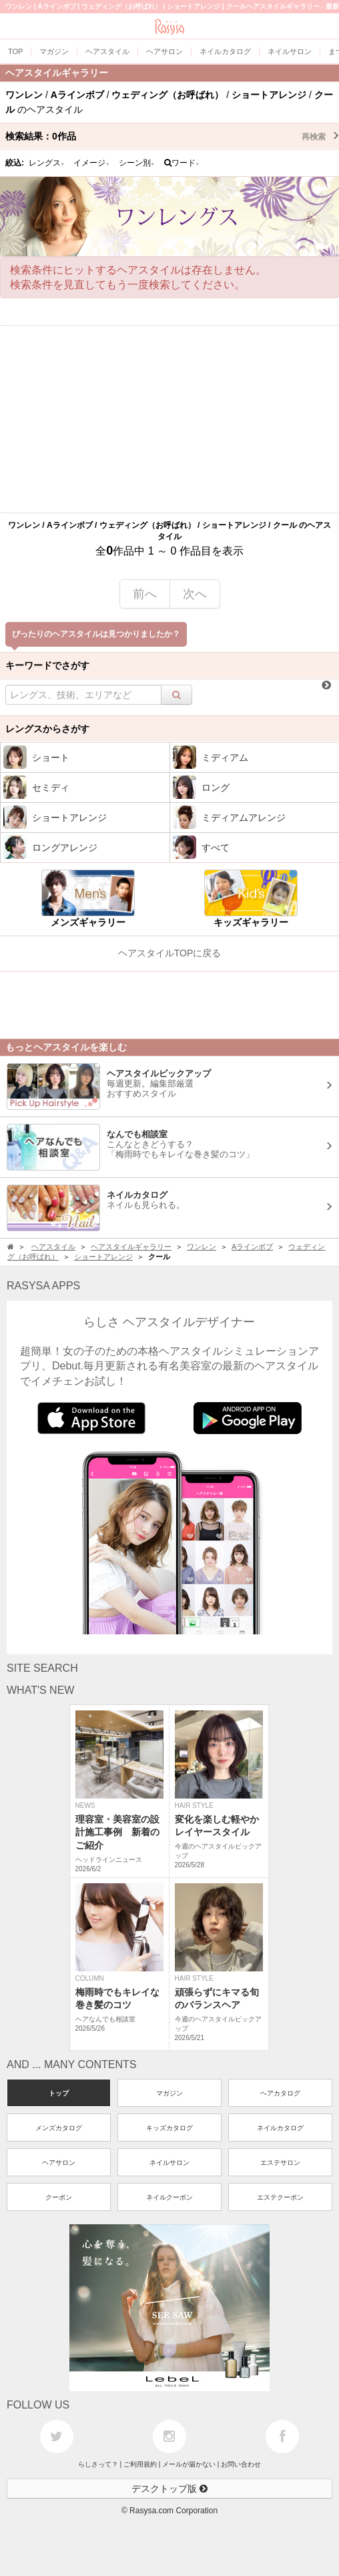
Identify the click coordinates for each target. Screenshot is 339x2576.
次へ (195, 594)
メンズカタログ (58, 2128)
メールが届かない (189, 2464)
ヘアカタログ (280, 2093)
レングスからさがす (47, 728)
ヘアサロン (58, 2162)
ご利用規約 (140, 2464)
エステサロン (280, 2162)
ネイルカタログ (280, 2128)
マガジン (169, 2093)
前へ (145, 594)
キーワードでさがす (47, 665)
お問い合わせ (241, 2464)
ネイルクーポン (169, 2197)
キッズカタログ (169, 2128)
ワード (182, 163)
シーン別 (137, 163)
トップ (59, 2093)
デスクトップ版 (169, 2488)
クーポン (58, 2197)
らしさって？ (98, 2464)
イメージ (91, 163)
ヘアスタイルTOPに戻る (170, 953)
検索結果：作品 (172, 136)
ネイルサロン (169, 2162)
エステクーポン (280, 2197)
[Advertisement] (169, 419)
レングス (47, 163)
